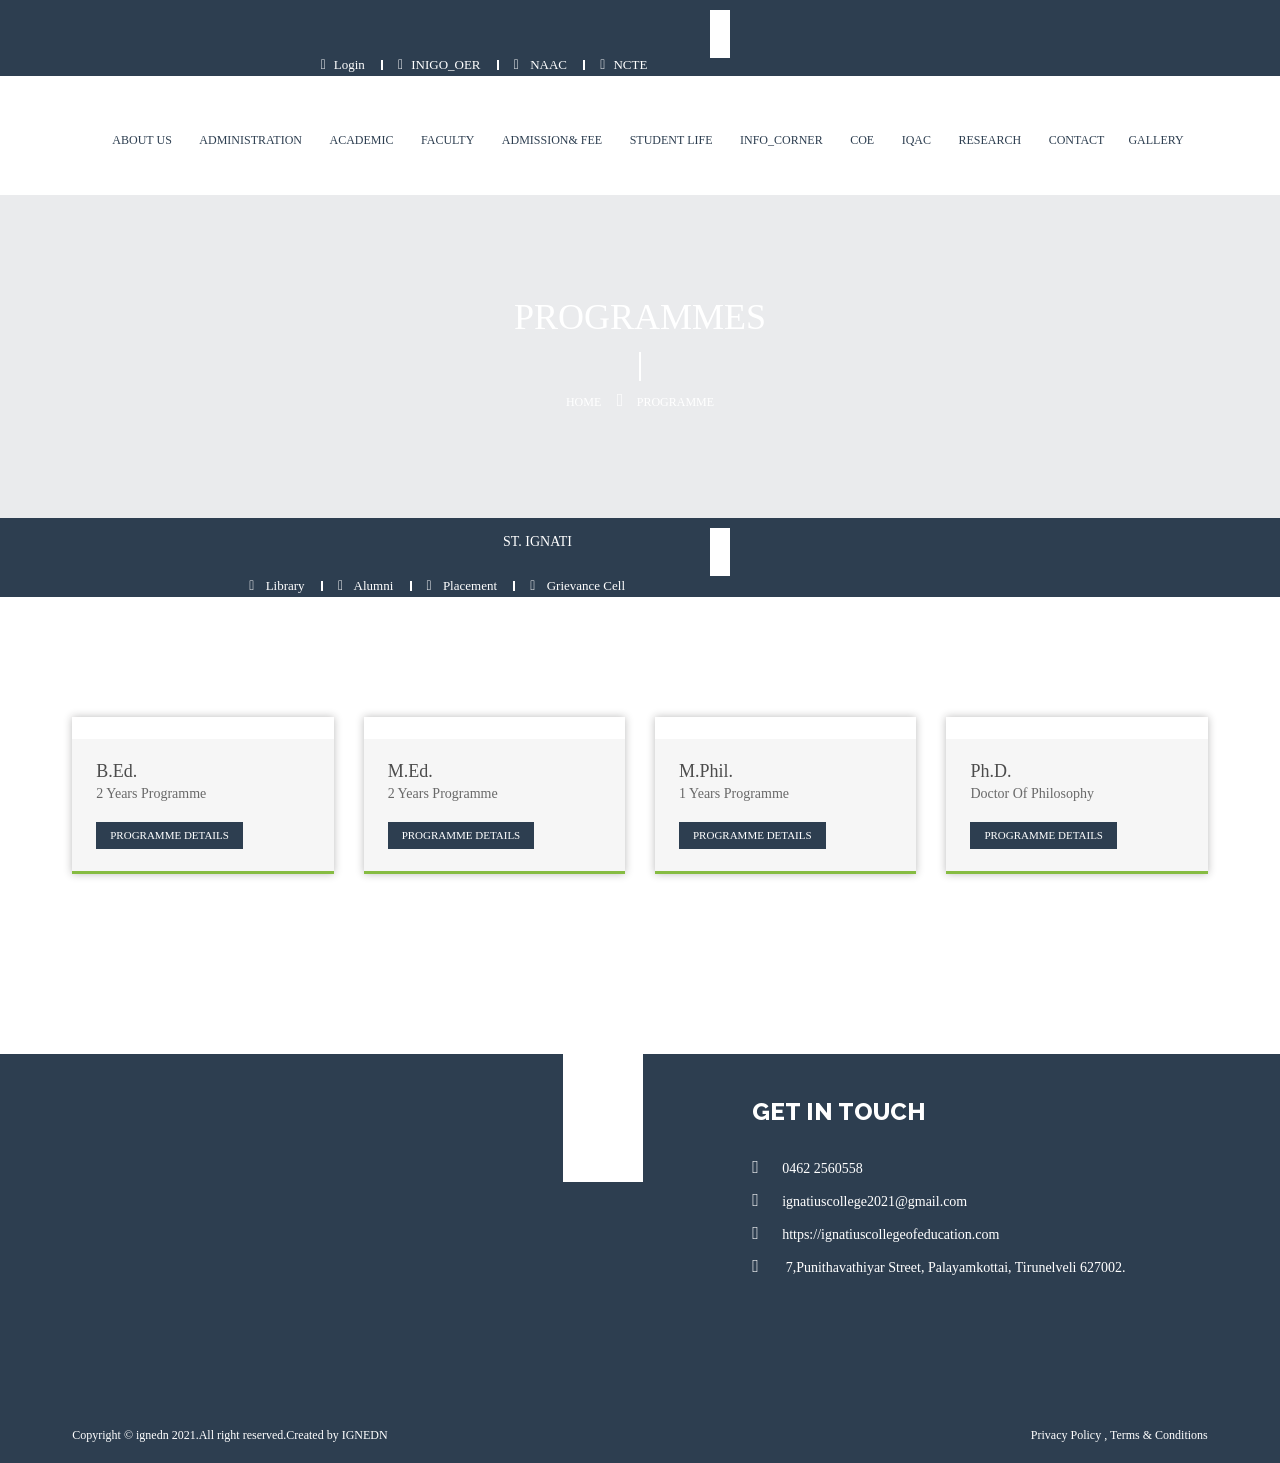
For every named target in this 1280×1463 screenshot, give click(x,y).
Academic (379, 109)
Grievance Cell (1177, 520)
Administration (268, 109)
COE (879, 109)
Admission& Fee (569, 109)
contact (1094, 109)
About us (159, 109)
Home (583, 371)
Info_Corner (798, 109)
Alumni (965, 520)
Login (920, 33)
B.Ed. (99, 706)
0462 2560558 (810, 1101)
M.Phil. (706, 706)
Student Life (688, 109)
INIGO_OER (1017, 33)
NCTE (1201, 33)
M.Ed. (401, 706)
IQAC (933, 109)
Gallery (1173, 109)
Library (876, 520)
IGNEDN (347, 1369)
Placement (1062, 520)
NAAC (1117, 33)
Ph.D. (999, 706)
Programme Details (152, 769)
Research (1007, 109)
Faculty (464, 109)
